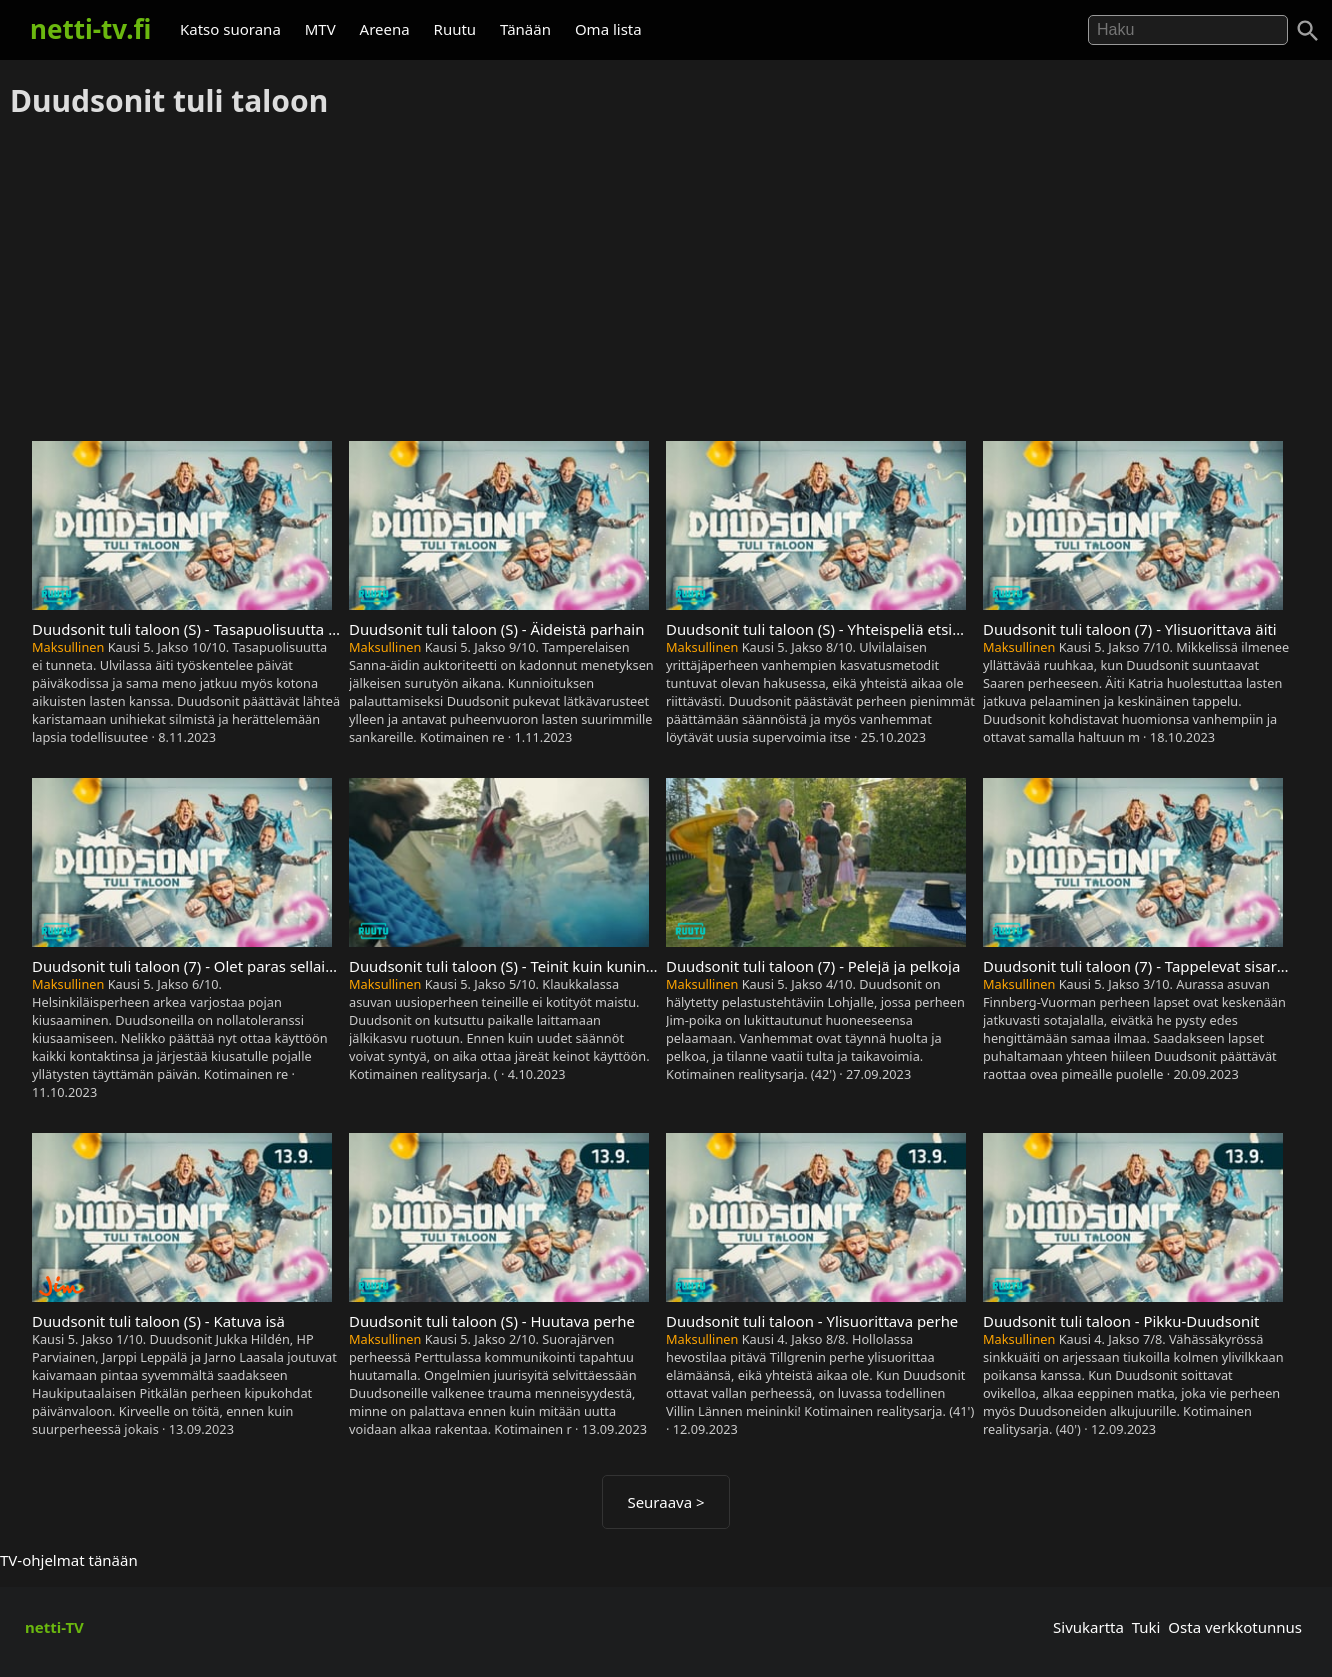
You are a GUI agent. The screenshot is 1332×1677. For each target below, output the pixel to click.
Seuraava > (665, 1502)
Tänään (525, 29)
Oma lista (608, 29)
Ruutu (455, 29)
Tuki (1146, 1627)
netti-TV (54, 1627)
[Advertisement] (666, 281)
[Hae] (1188, 30)
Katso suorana (230, 29)
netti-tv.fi (90, 29)
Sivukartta (1088, 1627)
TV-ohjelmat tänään (69, 1560)
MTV (320, 29)
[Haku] (1308, 31)
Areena (385, 29)
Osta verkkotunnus (1235, 1627)
